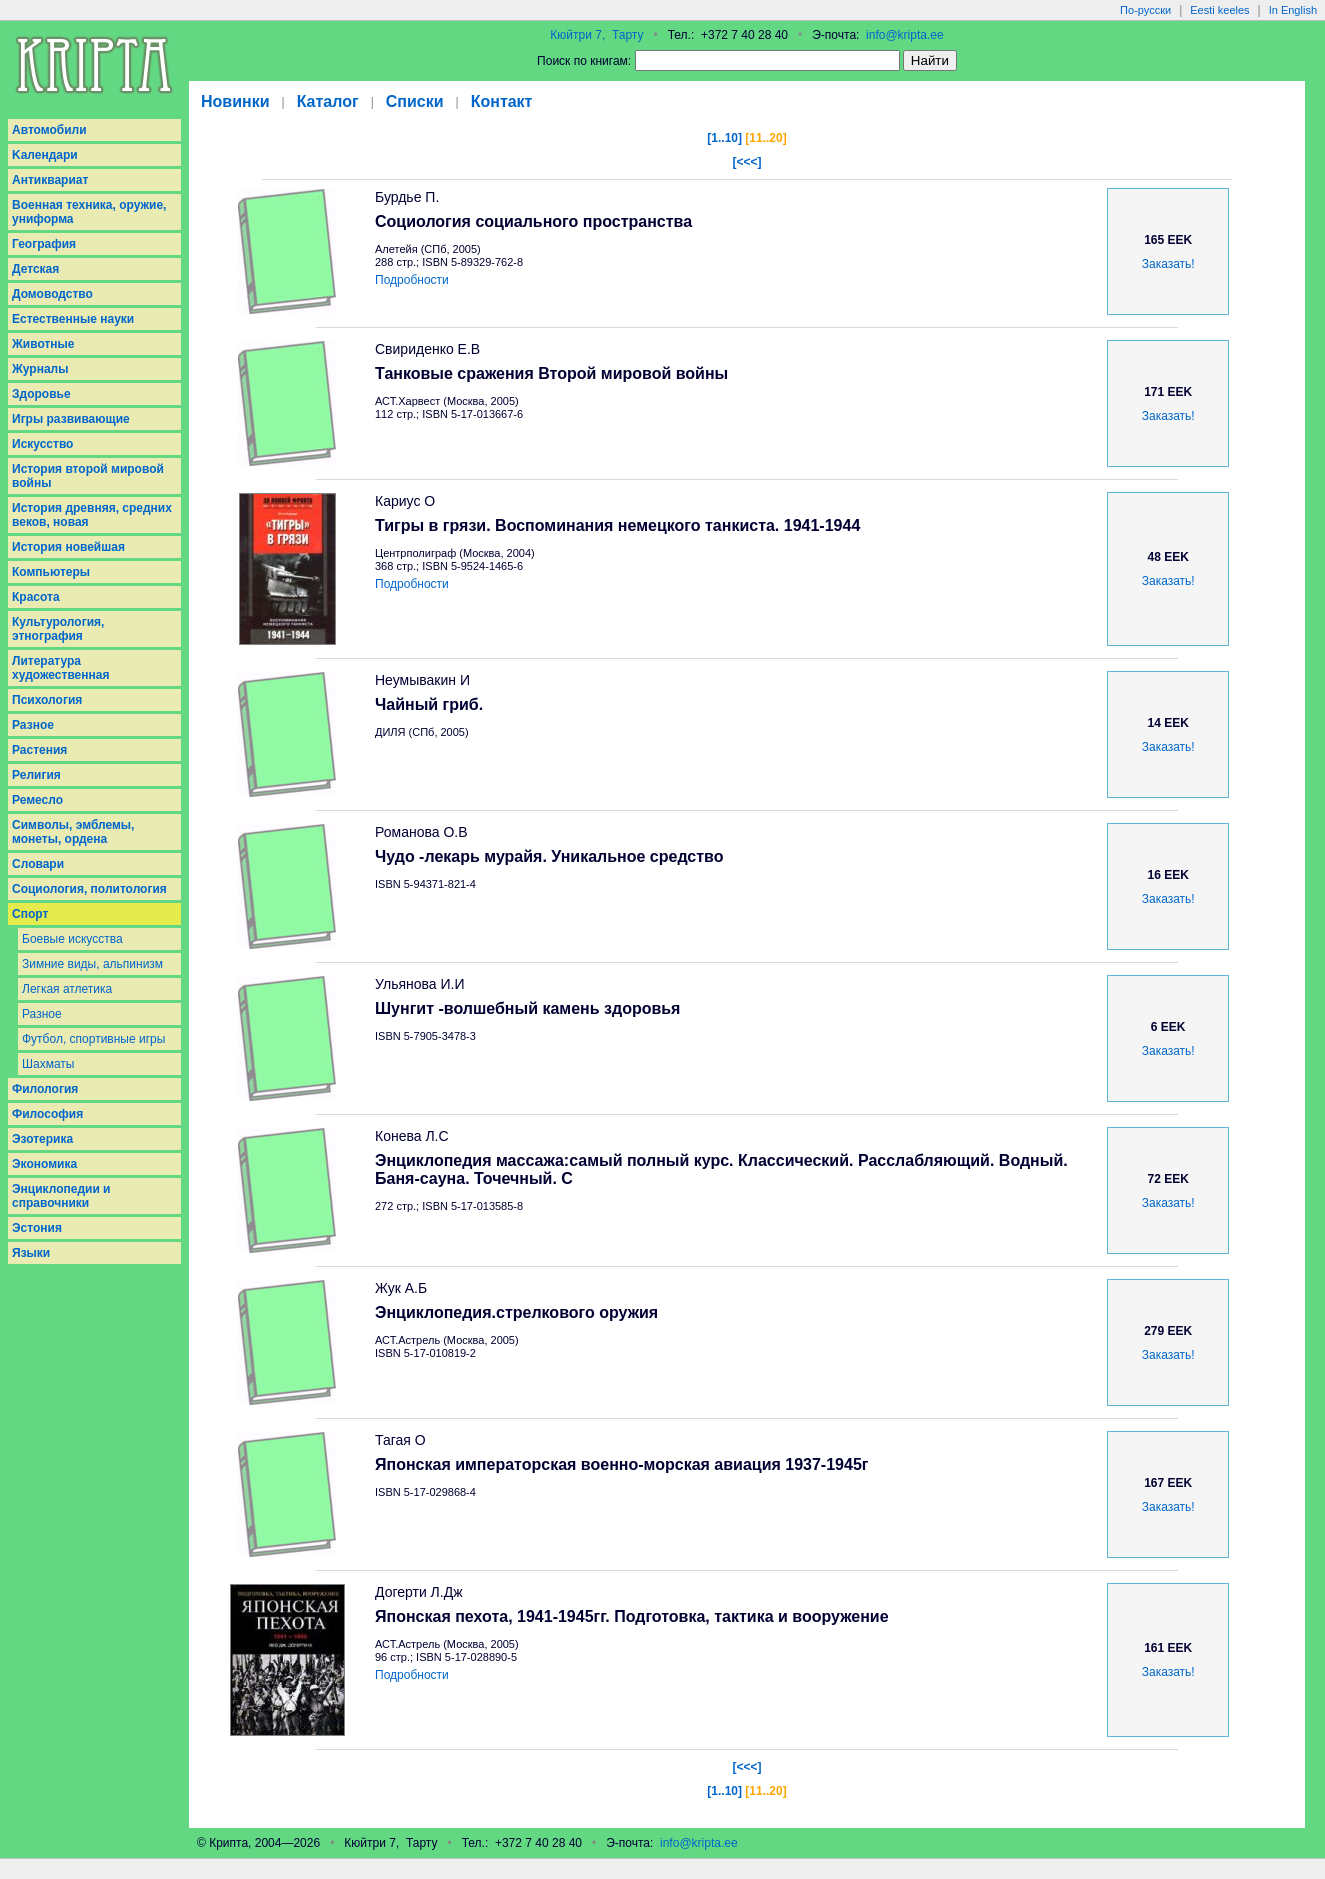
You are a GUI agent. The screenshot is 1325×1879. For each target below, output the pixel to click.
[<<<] (746, 162)
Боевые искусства (72, 939)
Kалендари (45, 155)
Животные (43, 344)
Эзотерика (42, 1139)
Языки (31, 1253)
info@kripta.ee (905, 35)
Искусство (42, 444)
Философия (47, 1114)
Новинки (235, 101)
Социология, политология (89, 889)
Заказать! (1168, 264)
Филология (45, 1089)
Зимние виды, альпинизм (92, 964)
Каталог (328, 101)
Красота (36, 597)
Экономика (44, 1164)
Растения (39, 750)
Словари (38, 864)
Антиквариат (50, 180)
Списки (415, 101)
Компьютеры (51, 572)
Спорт (30, 914)
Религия (36, 775)
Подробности (412, 280)
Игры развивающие (71, 419)
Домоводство (52, 294)
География (44, 244)
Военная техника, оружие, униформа (89, 212)
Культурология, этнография (58, 629)
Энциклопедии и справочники (61, 1196)
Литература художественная (60, 668)
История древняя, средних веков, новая (92, 515)
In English (1293, 10)
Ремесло (37, 800)
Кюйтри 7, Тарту (596, 35)
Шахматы (48, 1064)
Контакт (502, 101)
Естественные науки (73, 319)
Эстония (37, 1228)
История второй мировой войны (88, 476)
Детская (35, 269)
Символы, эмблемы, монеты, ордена (73, 832)
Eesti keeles (1219, 10)
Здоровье (41, 394)
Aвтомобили (49, 130)
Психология (47, 700)
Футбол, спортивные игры (93, 1039)
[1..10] (724, 138)
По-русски (1145, 10)
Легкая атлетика (67, 989)
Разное (33, 725)
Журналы (40, 369)
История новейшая (68, 547)
